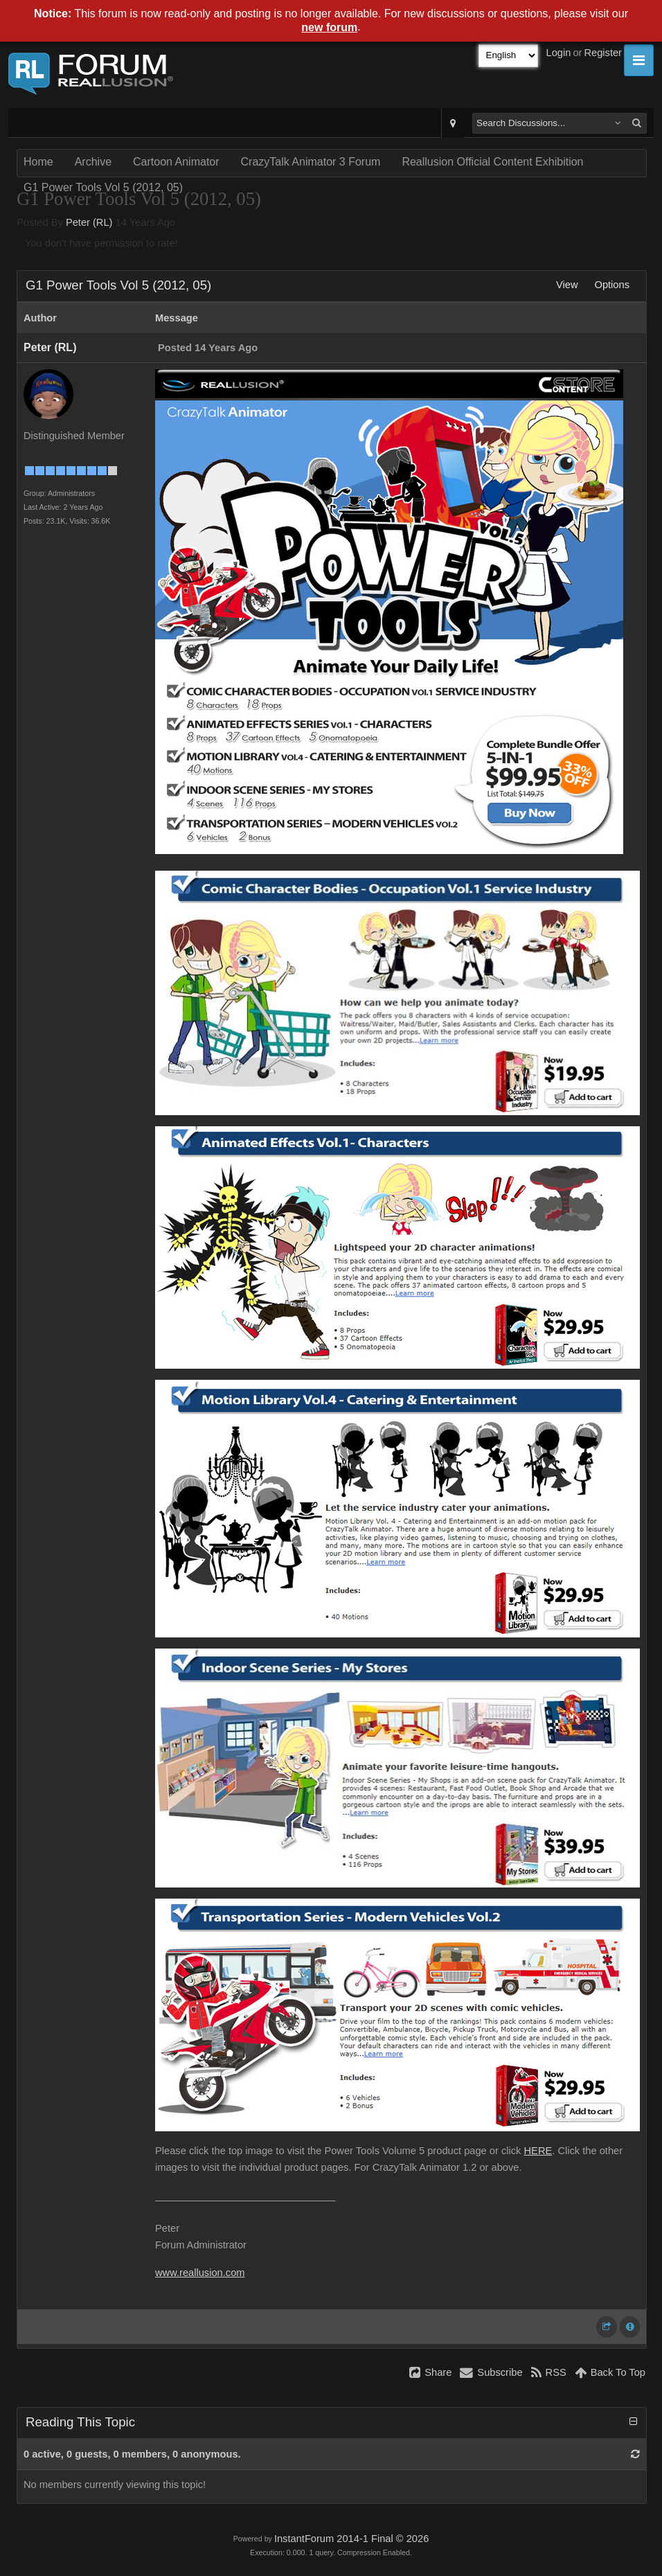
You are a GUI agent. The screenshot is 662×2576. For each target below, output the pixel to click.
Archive (93, 162)
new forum (329, 27)
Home (38, 162)
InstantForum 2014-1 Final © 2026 (351, 2538)
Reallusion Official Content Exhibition (492, 162)
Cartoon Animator (176, 162)
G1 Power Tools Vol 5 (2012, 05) (103, 187)
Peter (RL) (89, 222)
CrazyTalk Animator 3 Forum (311, 162)
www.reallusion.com (200, 2272)
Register (603, 52)
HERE (538, 2150)
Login (558, 52)
